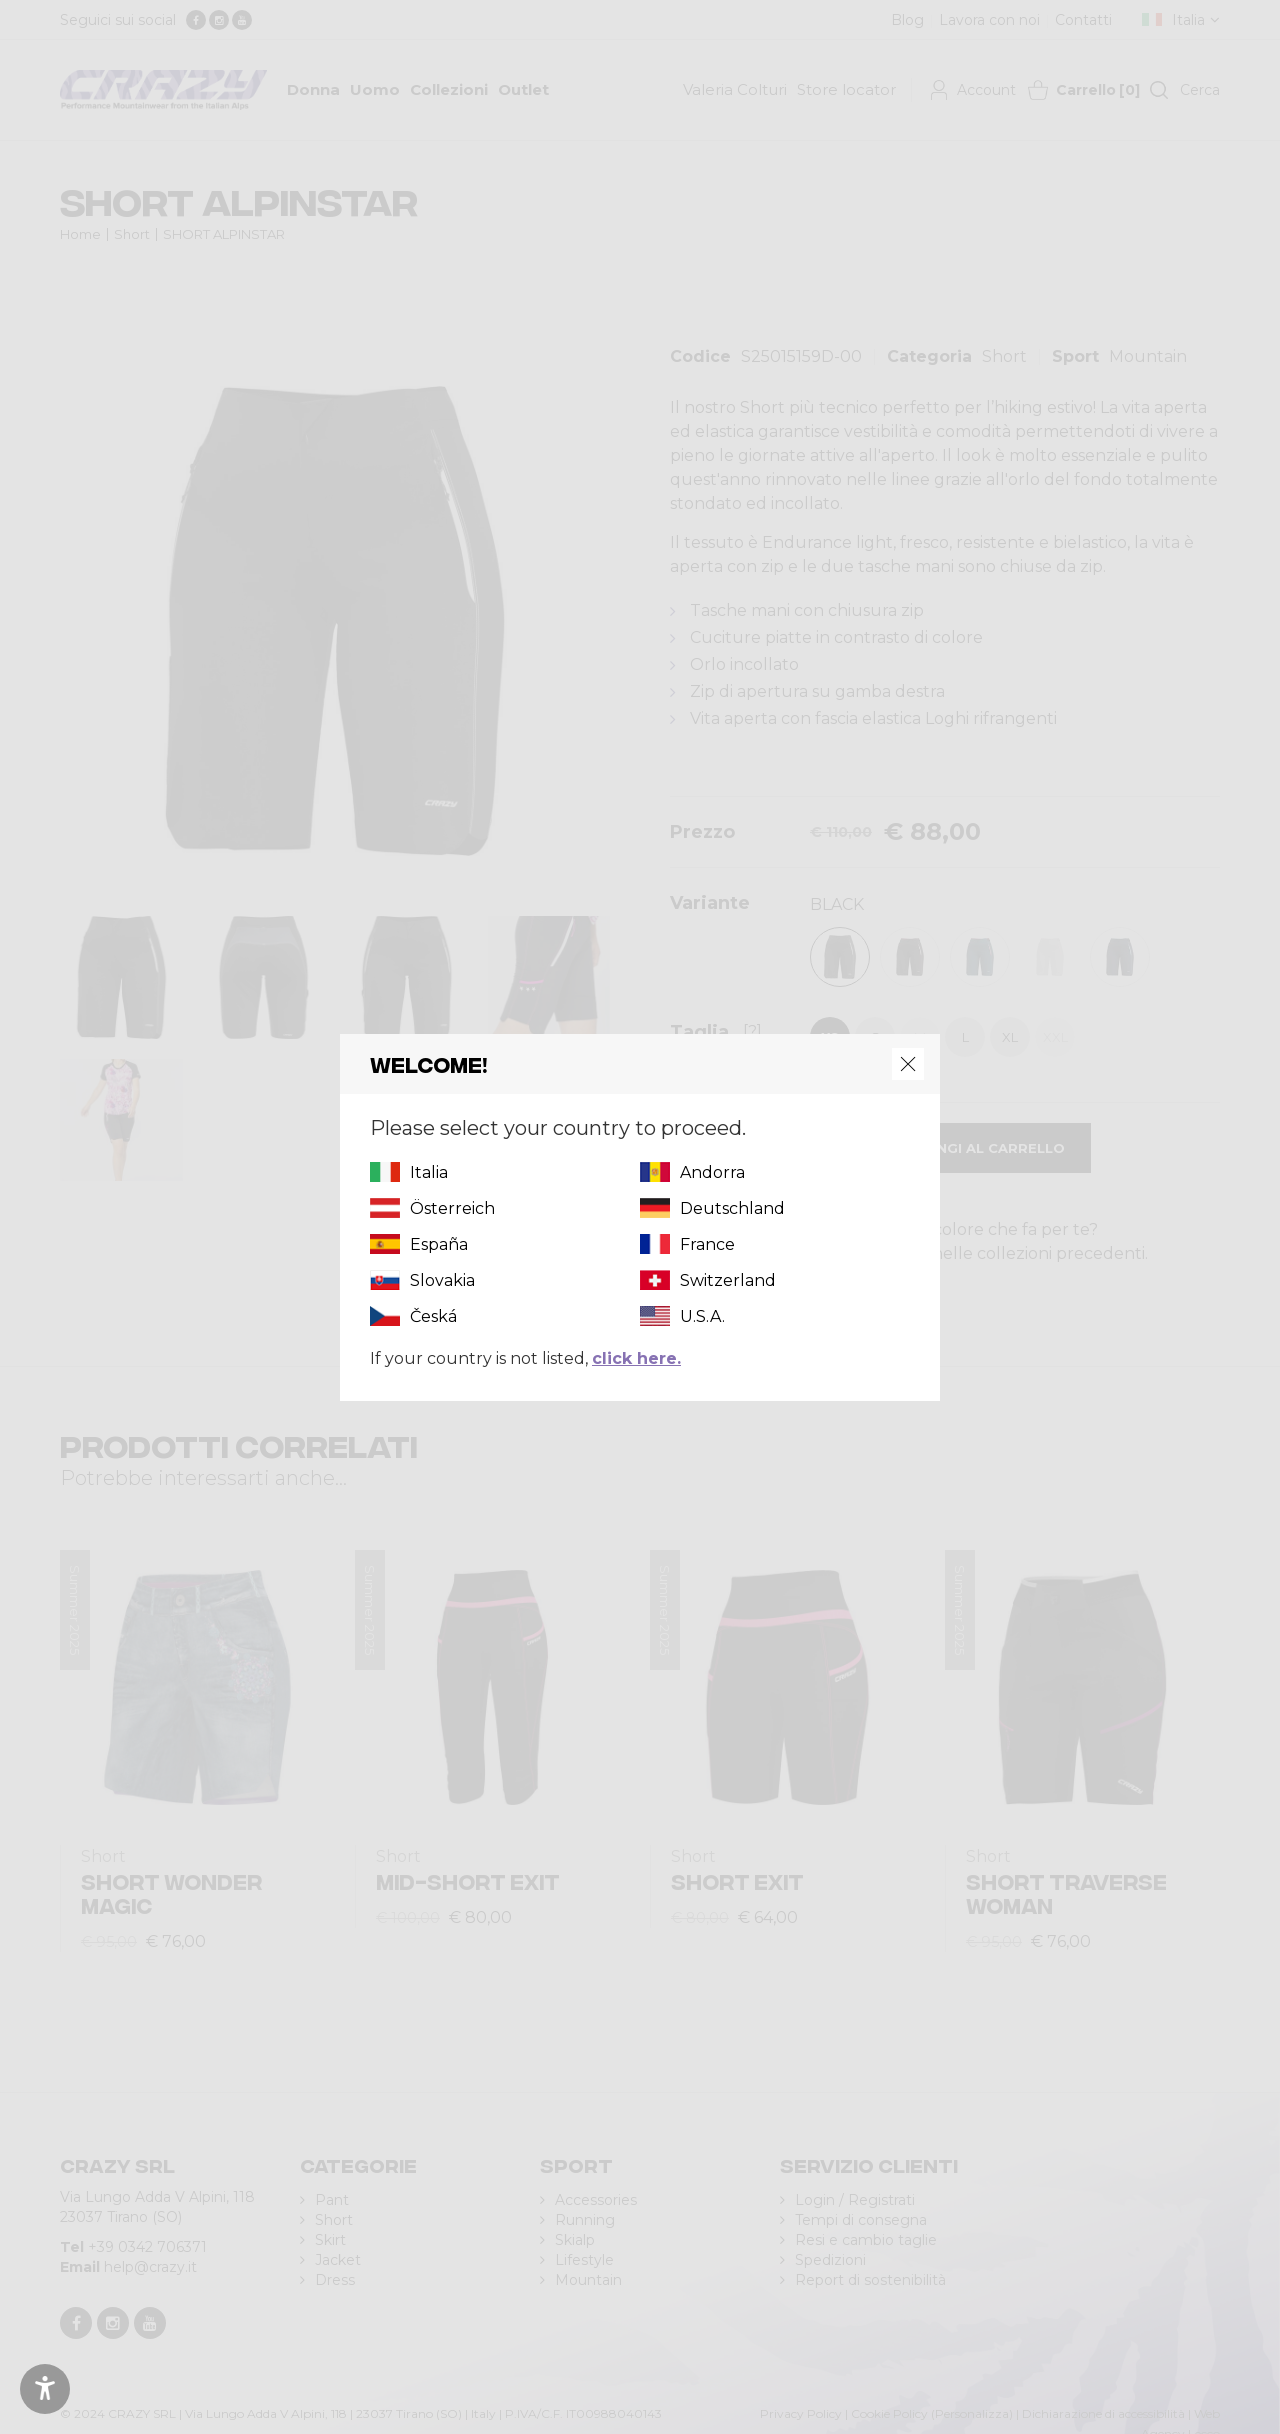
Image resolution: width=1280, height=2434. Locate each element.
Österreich (452, 1208)
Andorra (712, 1172)
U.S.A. (702, 1316)
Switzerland (728, 1280)
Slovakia (442, 1280)
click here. (636, 1358)
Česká (433, 1316)
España (439, 1244)
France (707, 1244)
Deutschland (732, 1208)
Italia (429, 1172)
